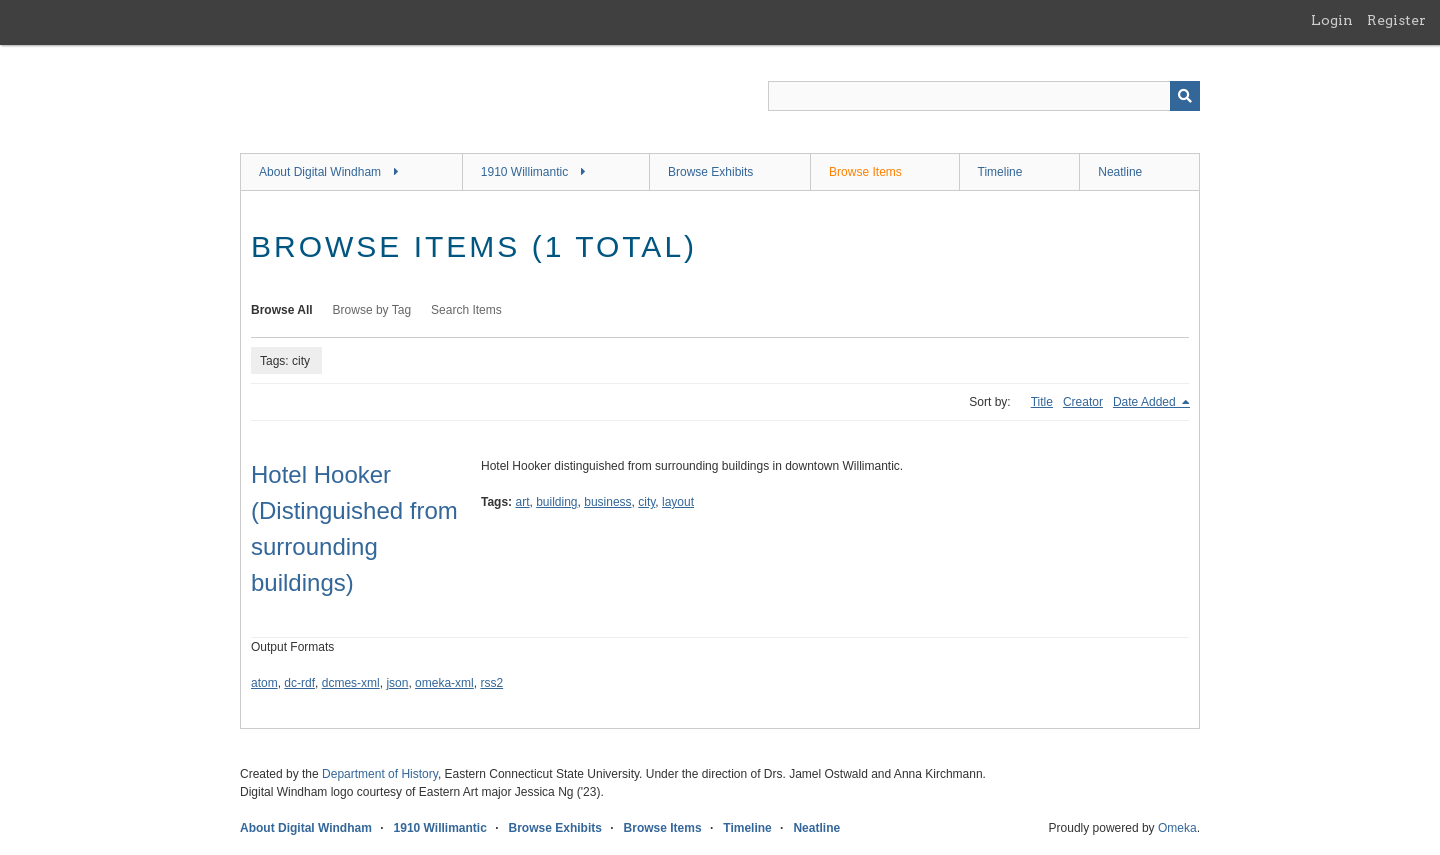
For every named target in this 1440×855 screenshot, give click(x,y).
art (522, 502)
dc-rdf (299, 683)
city (646, 502)
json (397, 683)
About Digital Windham (320, 172)
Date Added (1146, 402)
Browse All (282, 310)
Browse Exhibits (710, 172)
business (607, 502)
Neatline (1120, 172)
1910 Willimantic (524, 172)
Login (1332, 20)
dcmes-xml (351, 683)
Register (1396, 20)
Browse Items (865, 172)
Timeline (1000, 172)
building (556, 502)
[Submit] (1185, 96)
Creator (1083, 402)
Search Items (466, 310)
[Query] (984, 96)
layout (678, 502)
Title (1042, 402)
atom (264, 683)
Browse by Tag (372, 310)
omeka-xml (444, 683)
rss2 (491, 683)
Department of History (380, 774)
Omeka (1177, 828)
